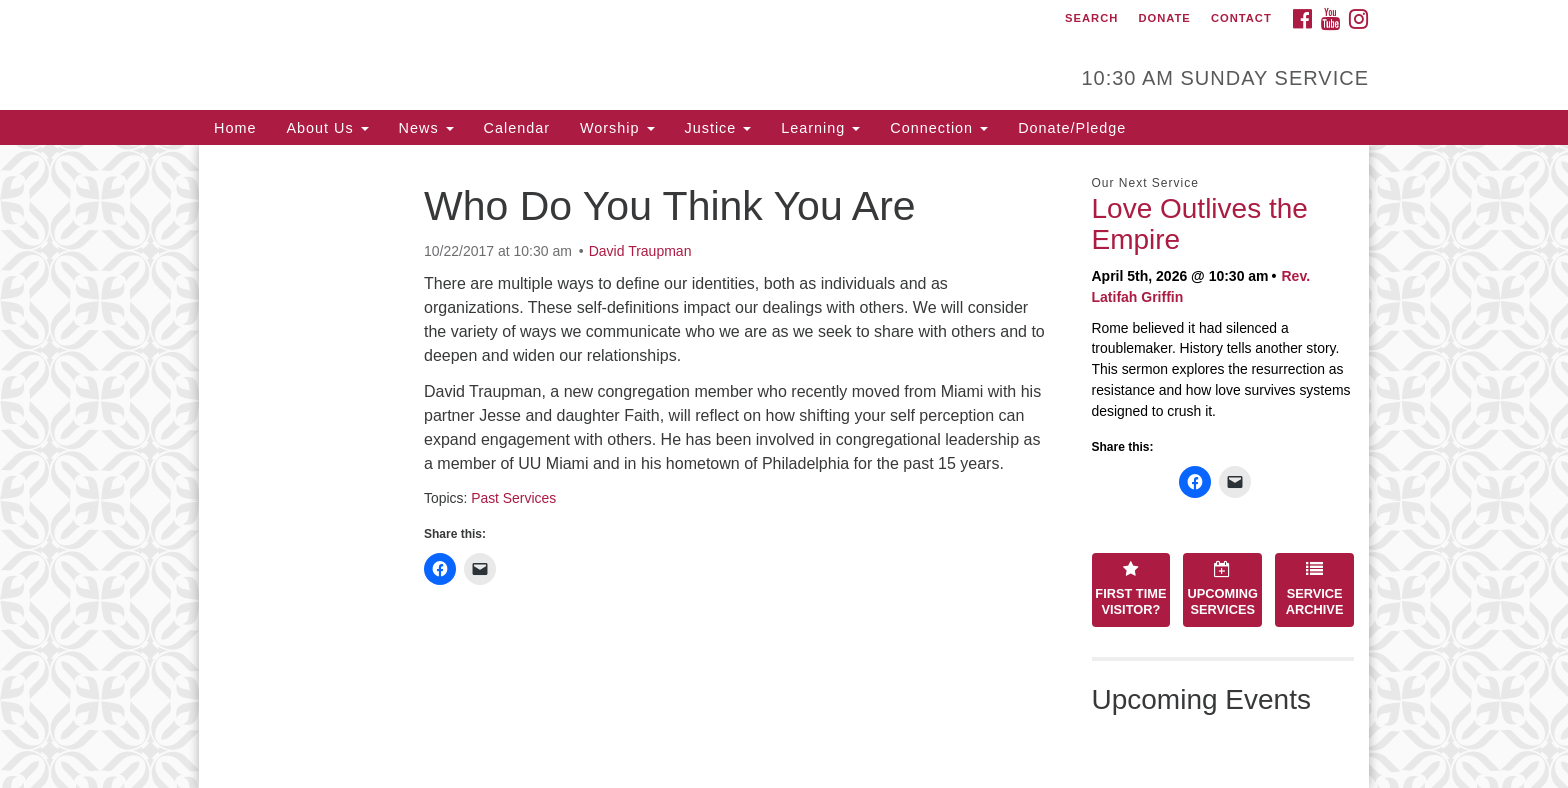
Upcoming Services (1223, 589)
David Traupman (640, 251)
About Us (327, 128)
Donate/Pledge (1072, 128)
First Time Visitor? (1130, 589)
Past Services (513, 498)
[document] (784, 466)
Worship (617, 128)
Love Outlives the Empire (1200, 224)
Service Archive (1315, 589)
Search (1091, 18)
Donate (1164, 18)
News (426, 128)
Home (235, 128)
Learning (820, 128)
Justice (718, 128)
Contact (1241, 18)
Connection (939, 128)
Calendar (517, 128)
